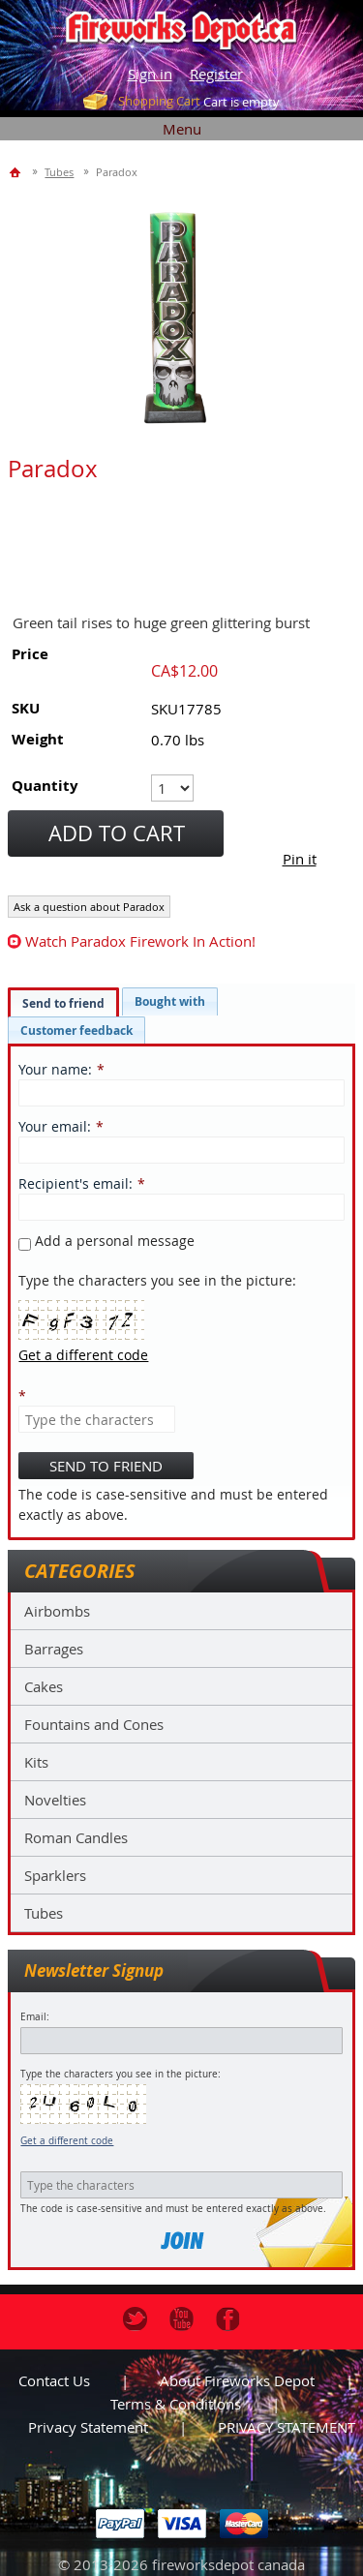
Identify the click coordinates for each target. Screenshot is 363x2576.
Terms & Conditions (175, 2403)
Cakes (43, 1686)
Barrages (53, 1648)
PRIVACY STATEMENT (286, 2427)
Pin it (300, 858)
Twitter (135, 2319)
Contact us (54, 2380)
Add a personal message (106, 1240)
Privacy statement (88, 2427)
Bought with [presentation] (170, 1001)
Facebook (228, 2319)
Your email (52, 1126)
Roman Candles (76, 1837)
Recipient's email (73, 1183)
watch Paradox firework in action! (140, 941)
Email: (34, 2017)
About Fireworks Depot (237, 2380)
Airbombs (57, 1611)
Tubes (43, 1913)
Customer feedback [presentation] (76, 1030)
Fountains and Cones (94, 1724)
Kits (36, 1762)
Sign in (150, 73)
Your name (53, 1069)
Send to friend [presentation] (63, 1003)
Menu (182, 128)
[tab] (63, 1002)
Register (216, 73)
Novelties (55, 1799)
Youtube (181, 2319)
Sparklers (55, 1875)
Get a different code (66, 2141)
